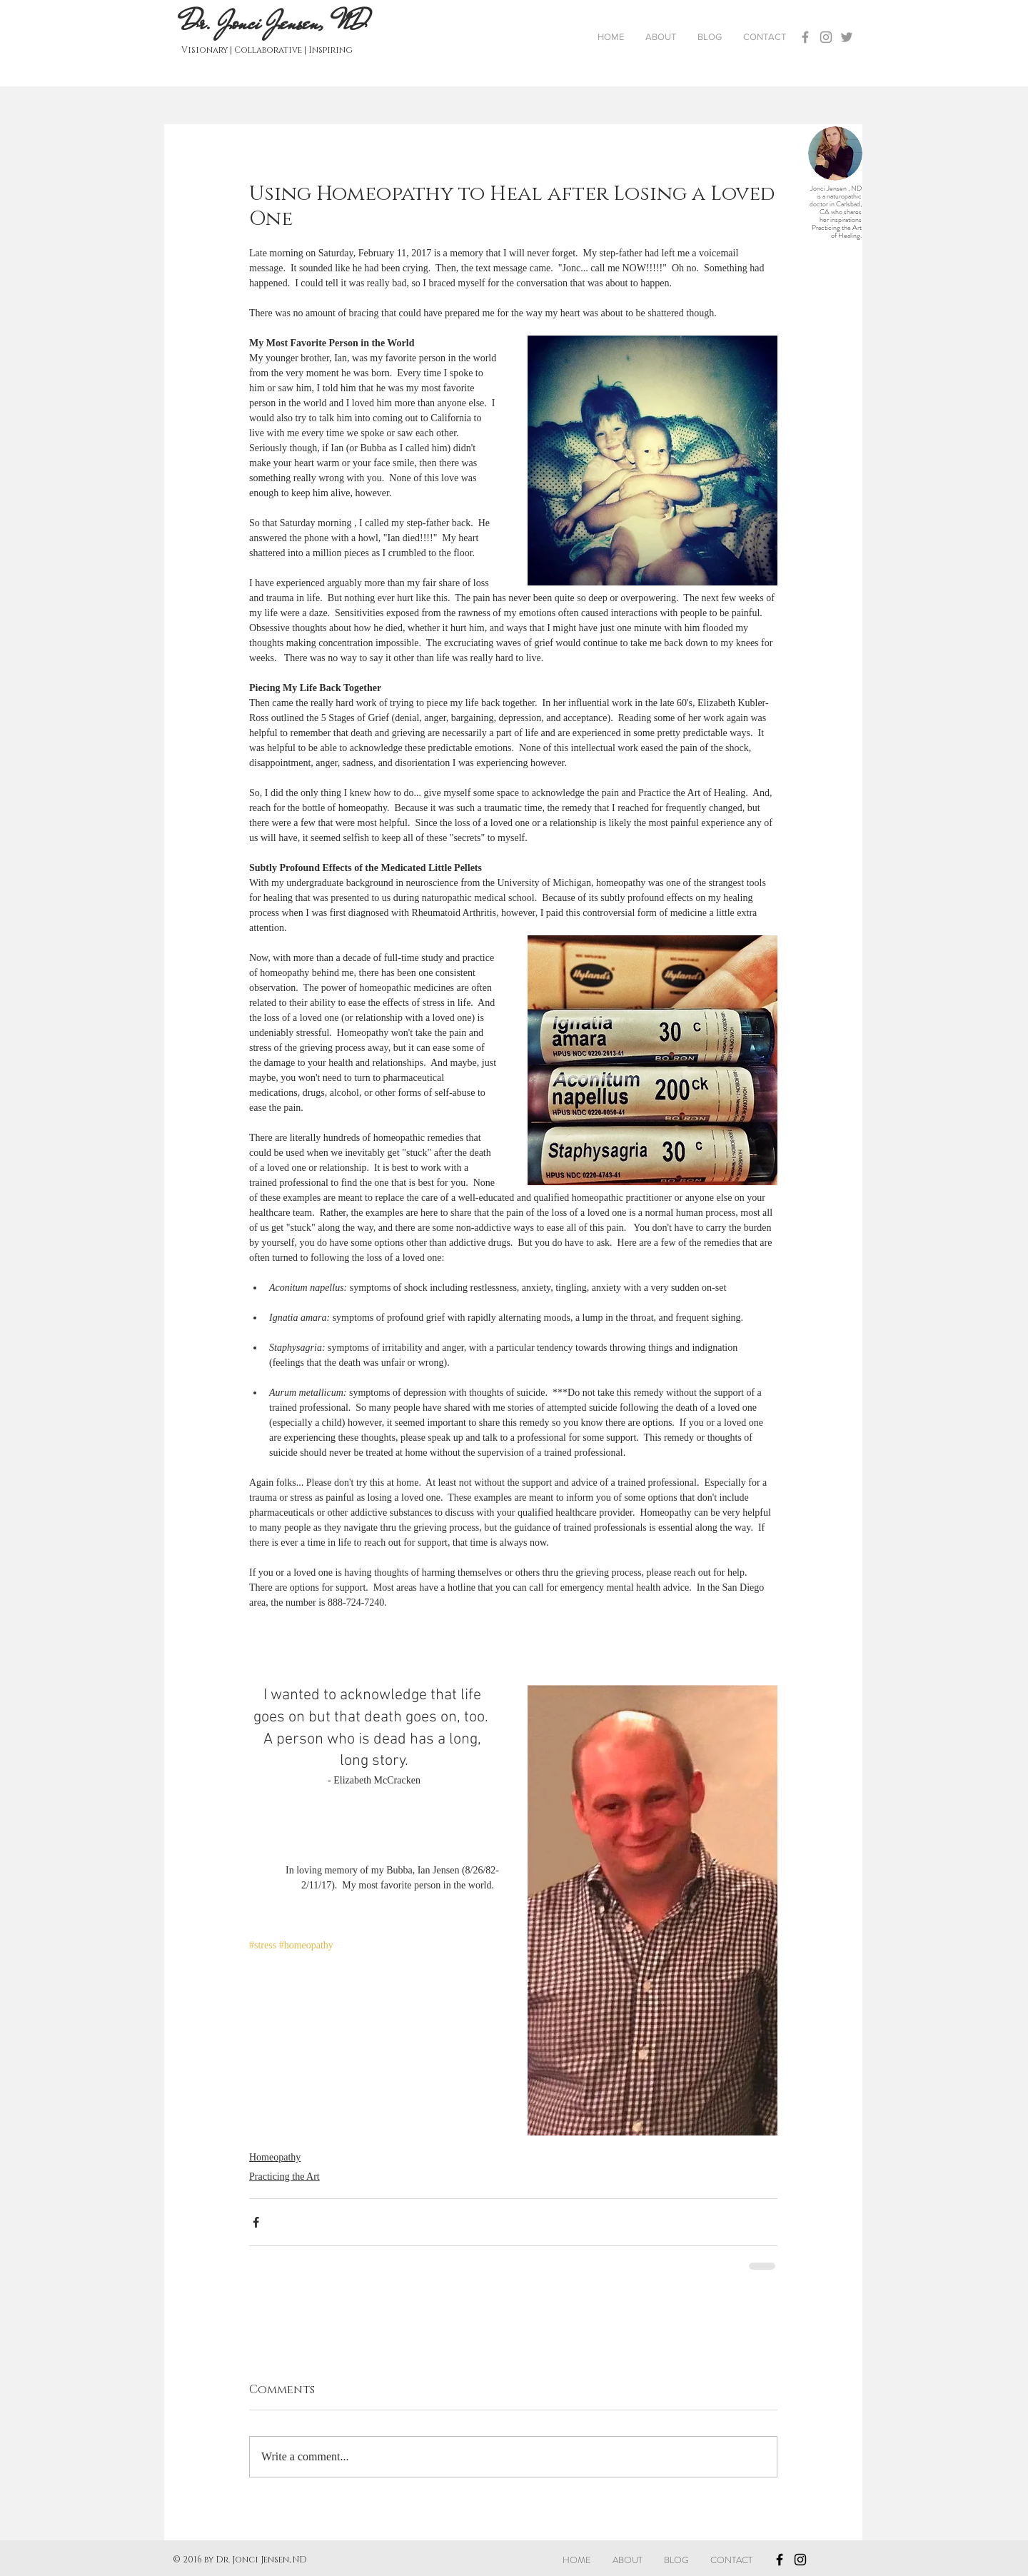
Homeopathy (275, 2157)
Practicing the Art (284, 2176)
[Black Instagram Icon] (800, 2559)
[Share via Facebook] (256, 2222)
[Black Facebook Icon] (779, 2559)
